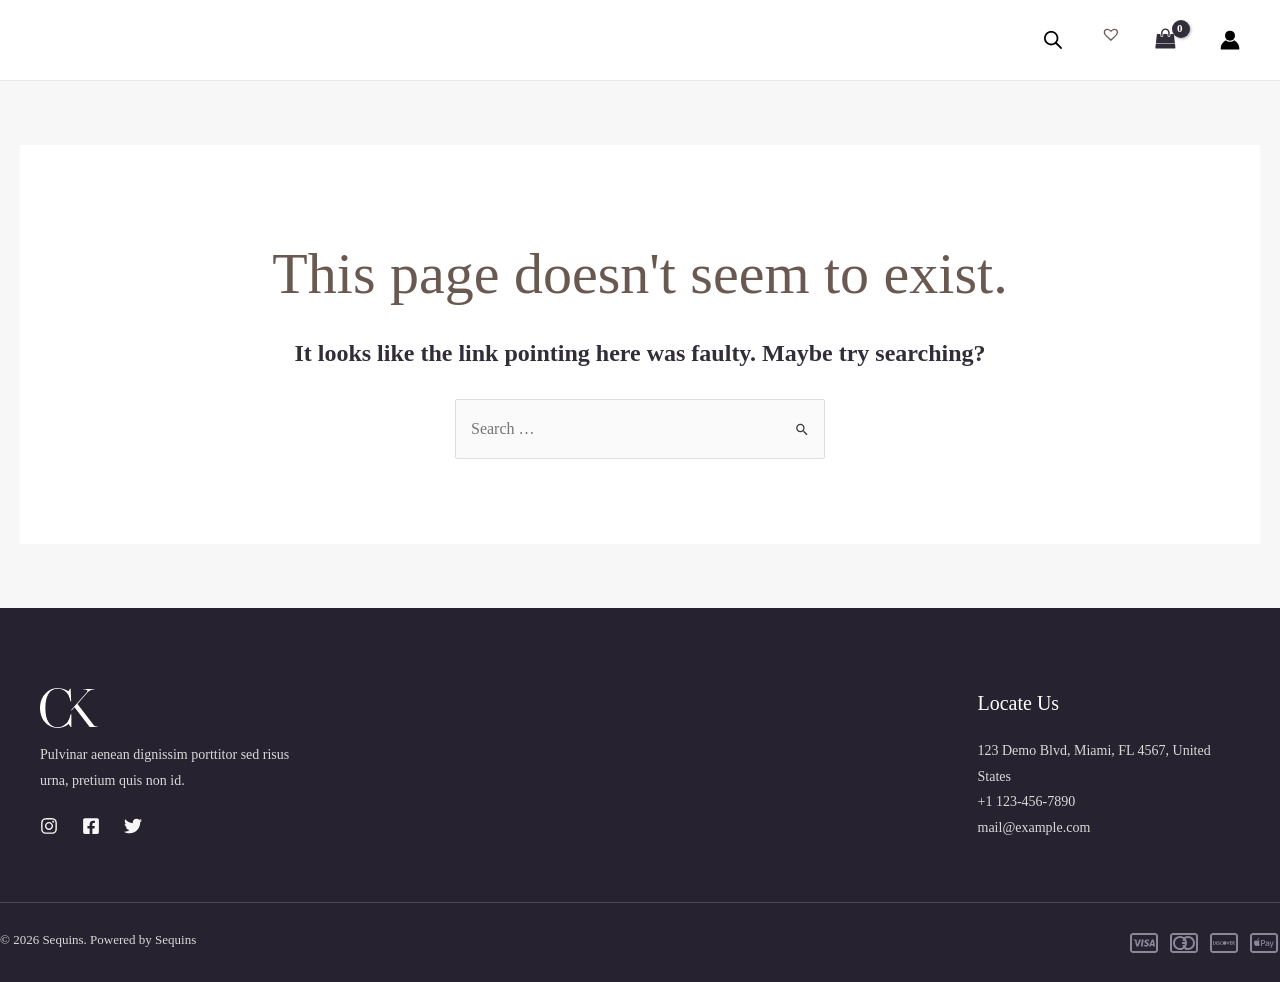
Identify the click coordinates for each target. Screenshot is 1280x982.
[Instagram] (49, 826)
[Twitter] (133, 826)
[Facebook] (91, 826)
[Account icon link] (1230, 40)
